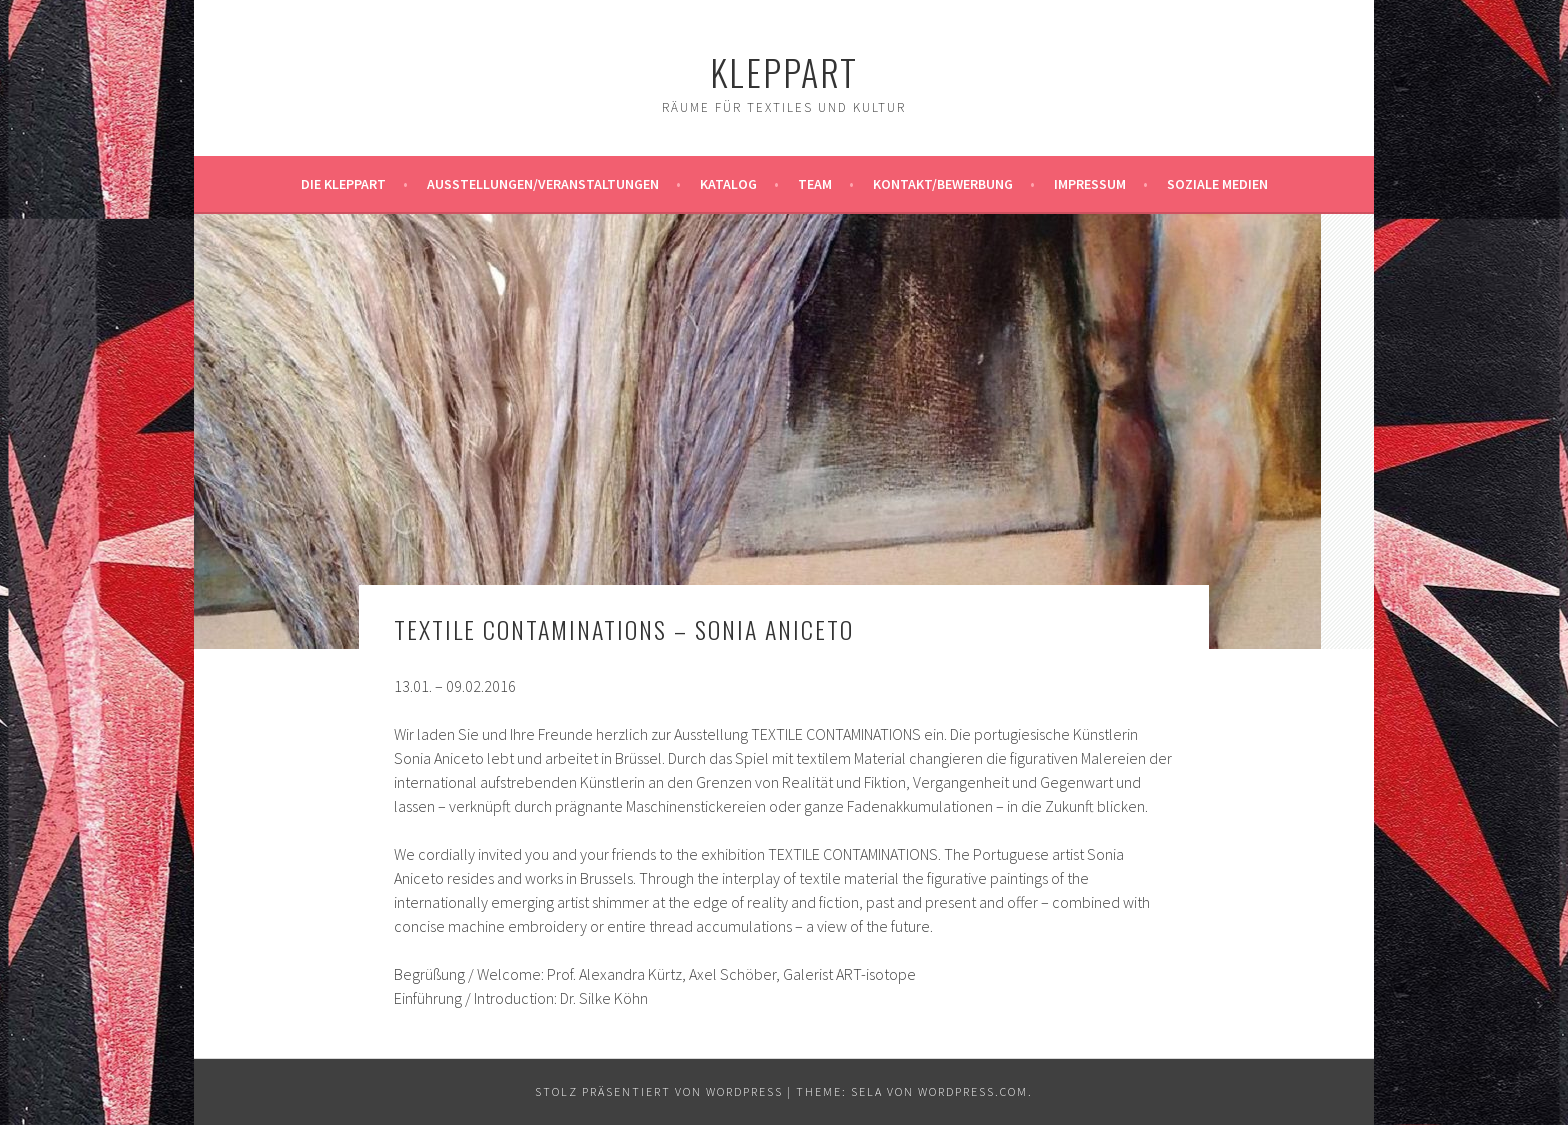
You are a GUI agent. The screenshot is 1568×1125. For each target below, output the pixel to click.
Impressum (1090, 184)
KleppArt (784, 71)
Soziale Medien (1217, 184)
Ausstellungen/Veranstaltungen (543, 184)
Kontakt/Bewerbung (943, 184)
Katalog (728, 184)
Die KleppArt (343, 184)
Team (815, 184)
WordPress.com (973, 1091)
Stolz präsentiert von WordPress (659, 1091)
